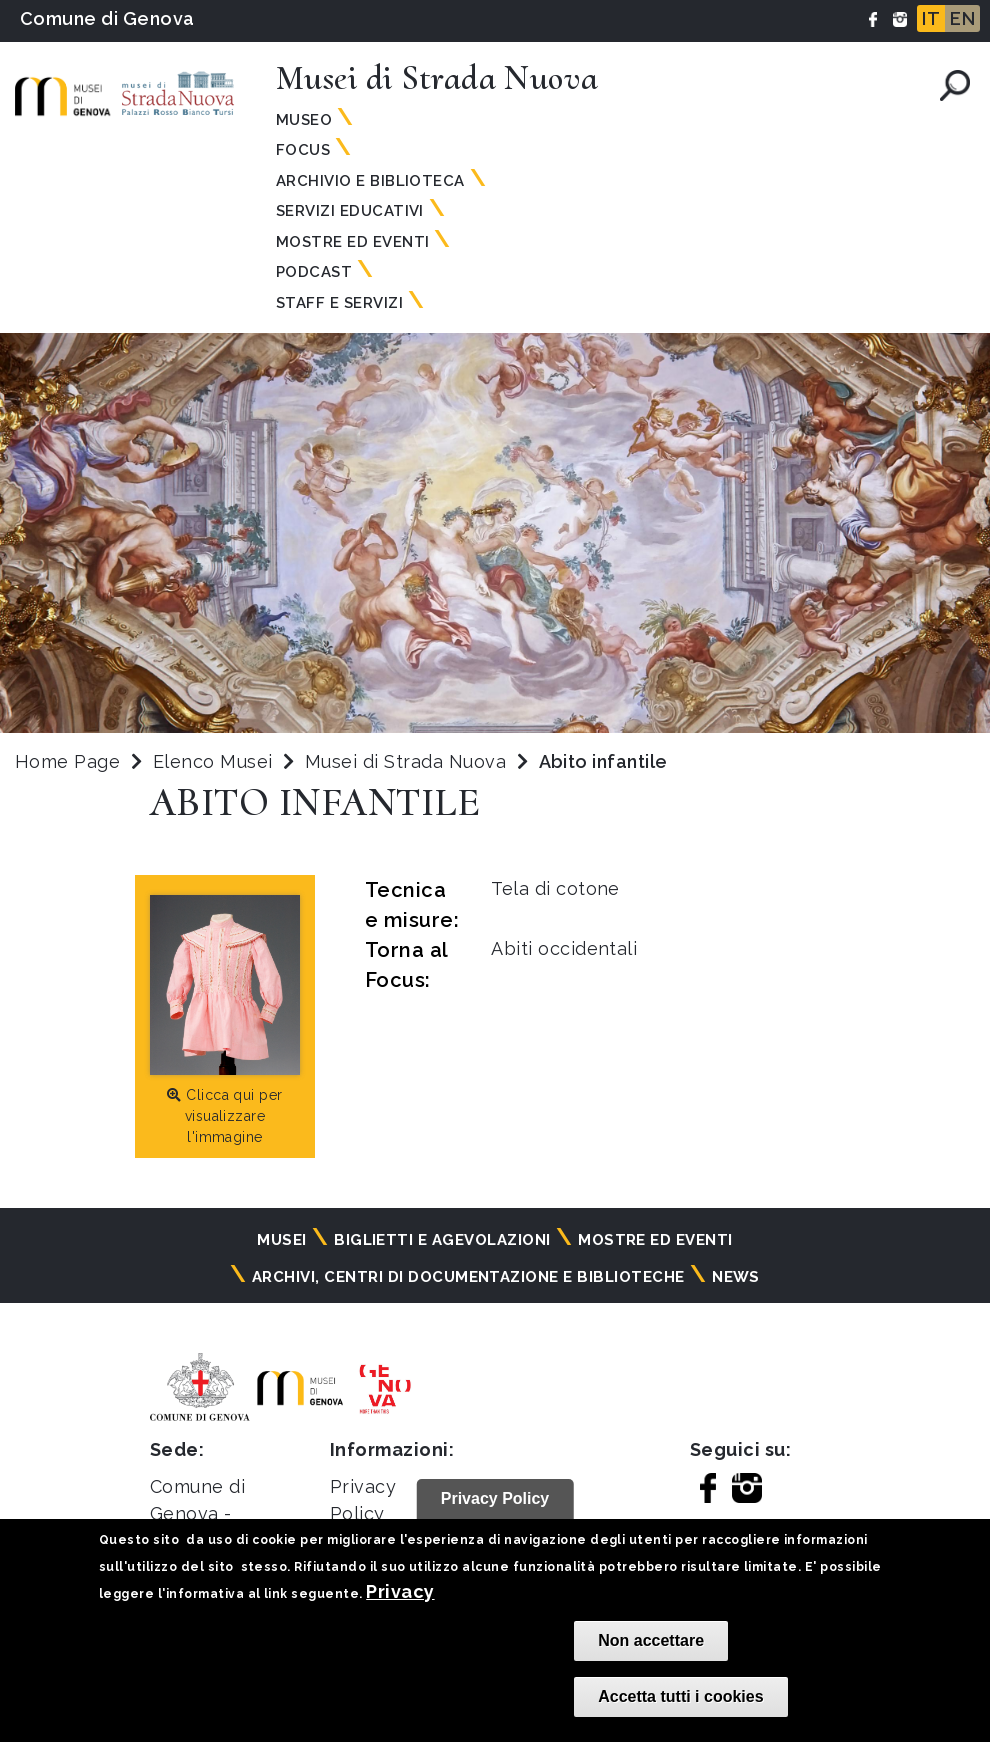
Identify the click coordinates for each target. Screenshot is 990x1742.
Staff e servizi (339, 303)
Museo (304, 120)
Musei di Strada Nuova (408, 761)
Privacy (400, 1591)
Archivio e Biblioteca (370, 181)
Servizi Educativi (350, 211)
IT (931, 18)
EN (962, 18)
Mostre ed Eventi (353, 242)
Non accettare (651, 1640)
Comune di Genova (107, 18)
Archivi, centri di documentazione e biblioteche (468, 1277)
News (736, 1277)
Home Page (67, 761)
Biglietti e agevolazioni (442, 1240)
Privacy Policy (495, 1498)
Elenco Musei (213, 761)
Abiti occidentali (564, 948)
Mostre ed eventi (655, 1240)
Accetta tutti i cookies (680, 1696)
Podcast (314, 272)
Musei (281, 1240)
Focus (303, 150)
